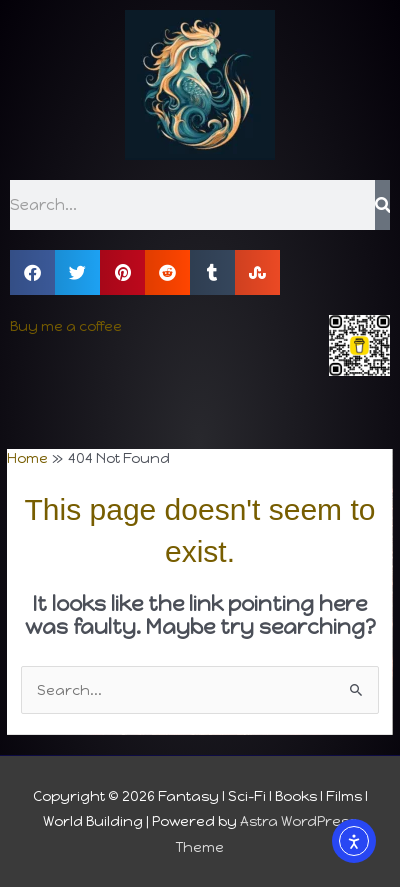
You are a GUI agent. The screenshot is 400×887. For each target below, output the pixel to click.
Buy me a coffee (66, 326)
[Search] (382, 205)
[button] (32, 272)
